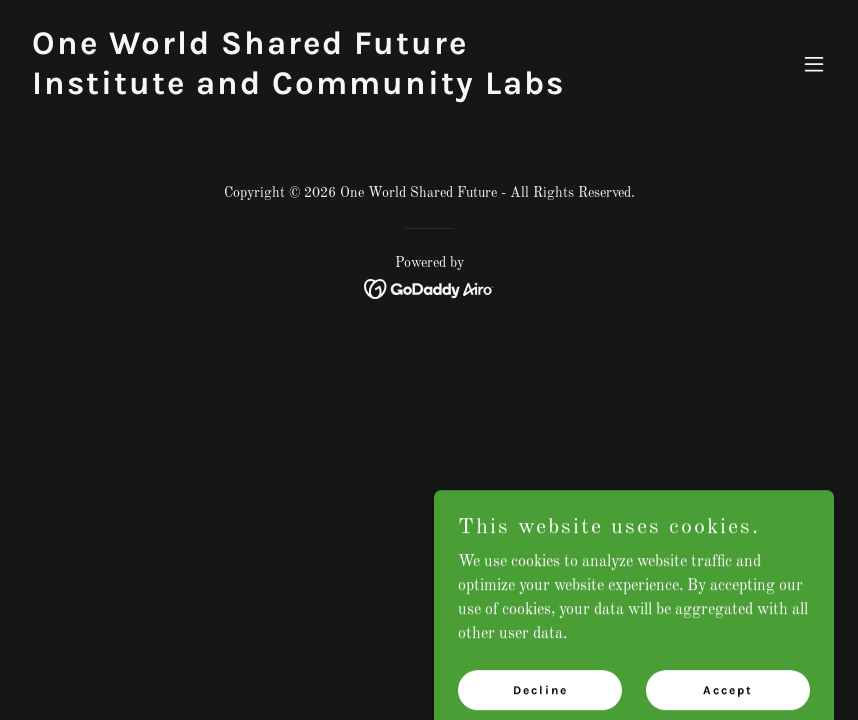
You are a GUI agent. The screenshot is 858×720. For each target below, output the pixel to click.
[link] (307, 90)
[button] (814, 64)
